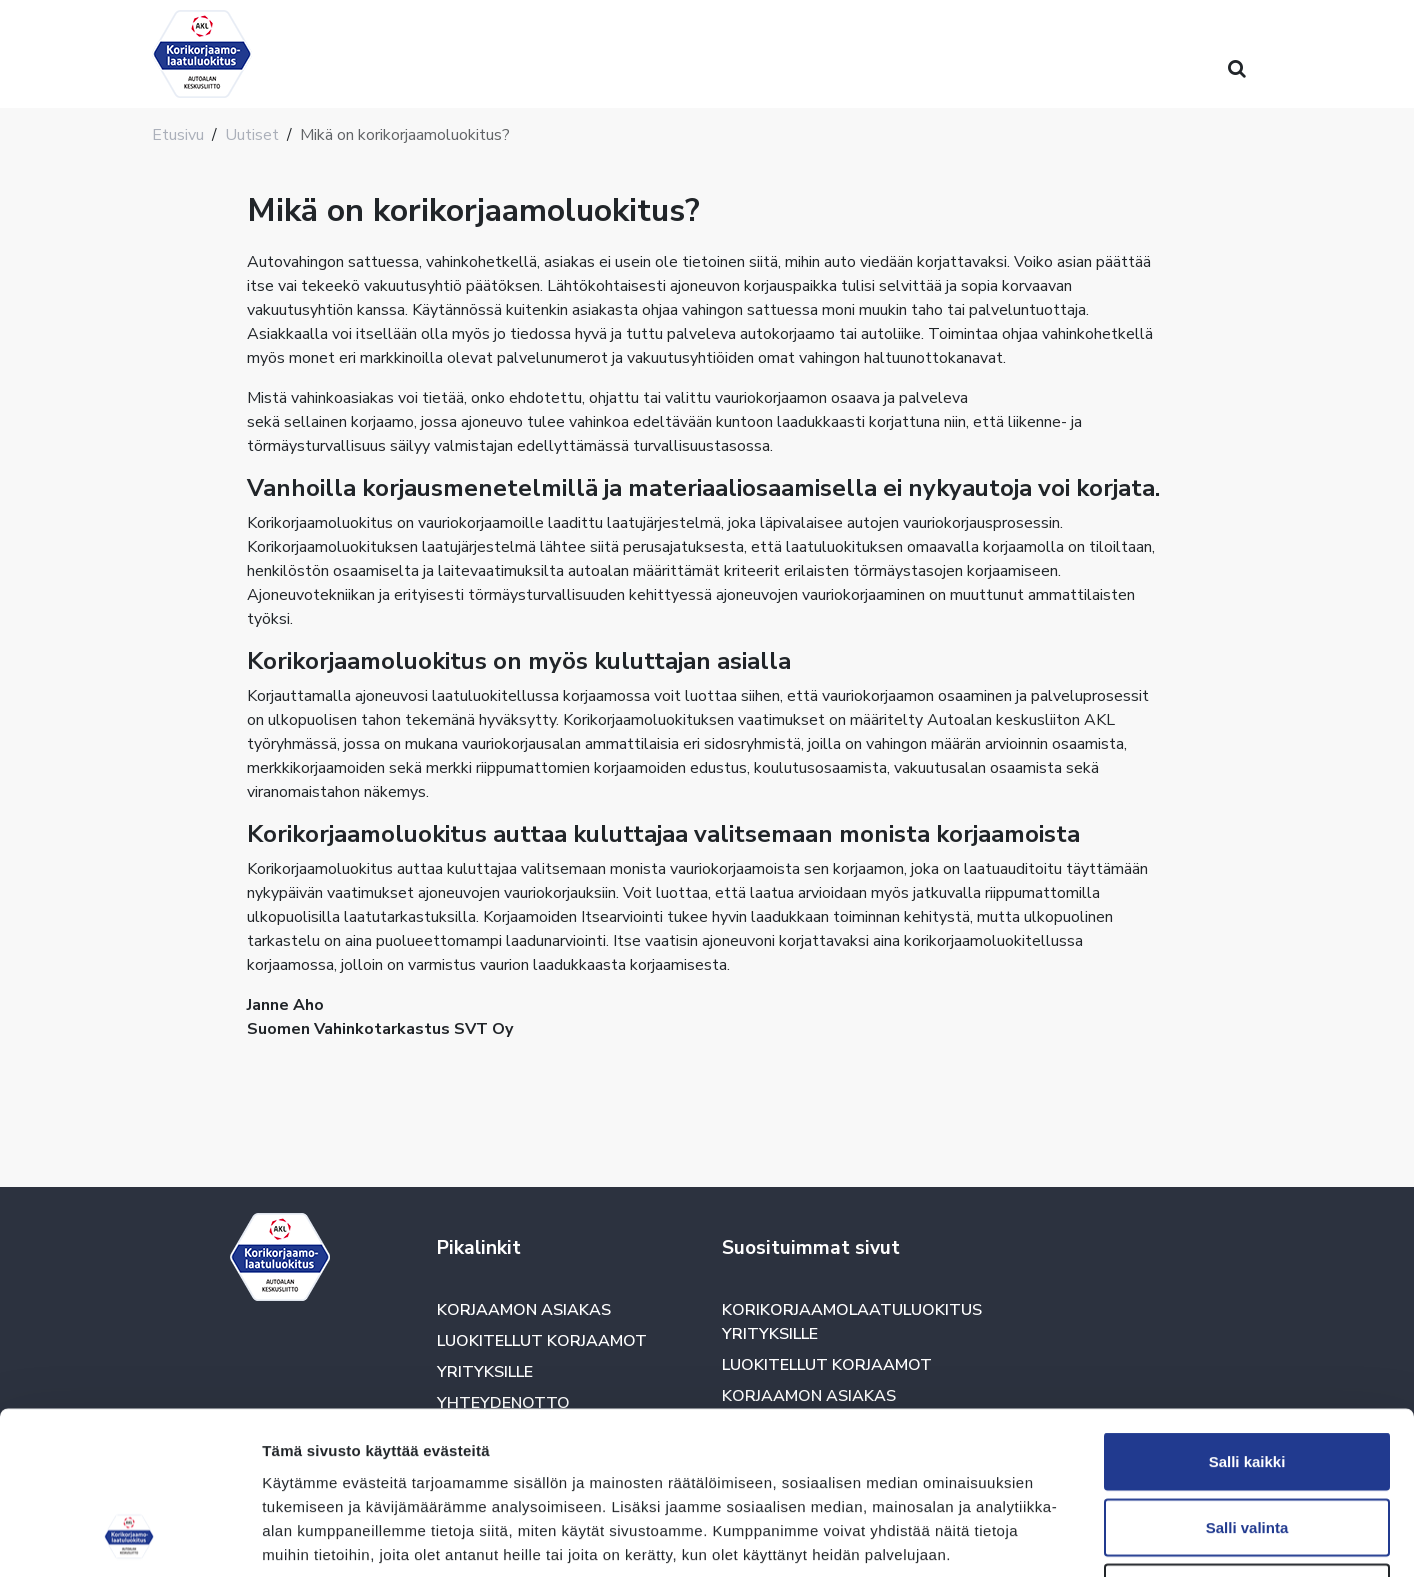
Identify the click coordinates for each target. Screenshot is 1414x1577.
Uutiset (252, 135)
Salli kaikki (1247, 1314)
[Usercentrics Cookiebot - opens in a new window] (129, 1538)
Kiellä (1247, 1445)
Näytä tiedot (1069, 1537)
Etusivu (178, 135)
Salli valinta (1247, 1380)
